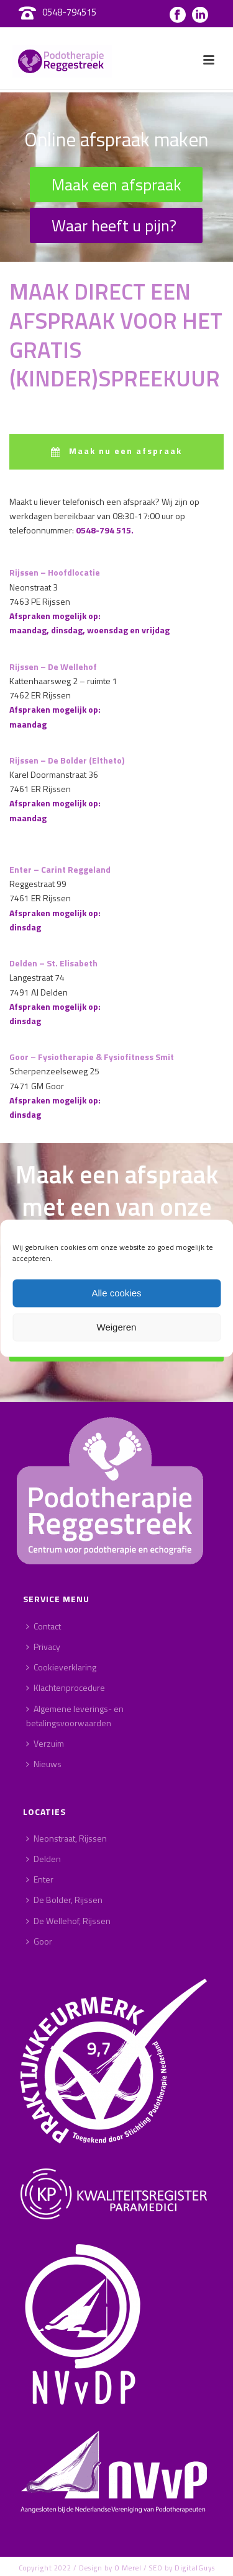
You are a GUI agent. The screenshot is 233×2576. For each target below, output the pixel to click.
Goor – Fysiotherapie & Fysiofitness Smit (91, 1056)
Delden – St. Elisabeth (53, 962)
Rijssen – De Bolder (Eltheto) (66, 760)
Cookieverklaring (61, 1667)
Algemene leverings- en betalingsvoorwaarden (75, 1715)
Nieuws (44, 1763)
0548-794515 (69, 12)
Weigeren (117, 1327)
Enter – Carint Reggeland (60, 869)
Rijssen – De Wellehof (53, 666)
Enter (39, 1879)
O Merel (128, 2568)
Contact (43, 1626)
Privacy (43, 1646)
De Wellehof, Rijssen (68, 1920)
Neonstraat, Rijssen (66, 1838)
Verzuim (45, 1743)
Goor (39, 1941)
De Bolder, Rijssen (64, 1899)
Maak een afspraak (116, 184)
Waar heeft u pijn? (114, 225)
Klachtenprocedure (65, 1687)
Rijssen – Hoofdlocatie (54, 572)
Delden (43, 1858)
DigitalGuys (195, 2568)
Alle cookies (116, 1293)
